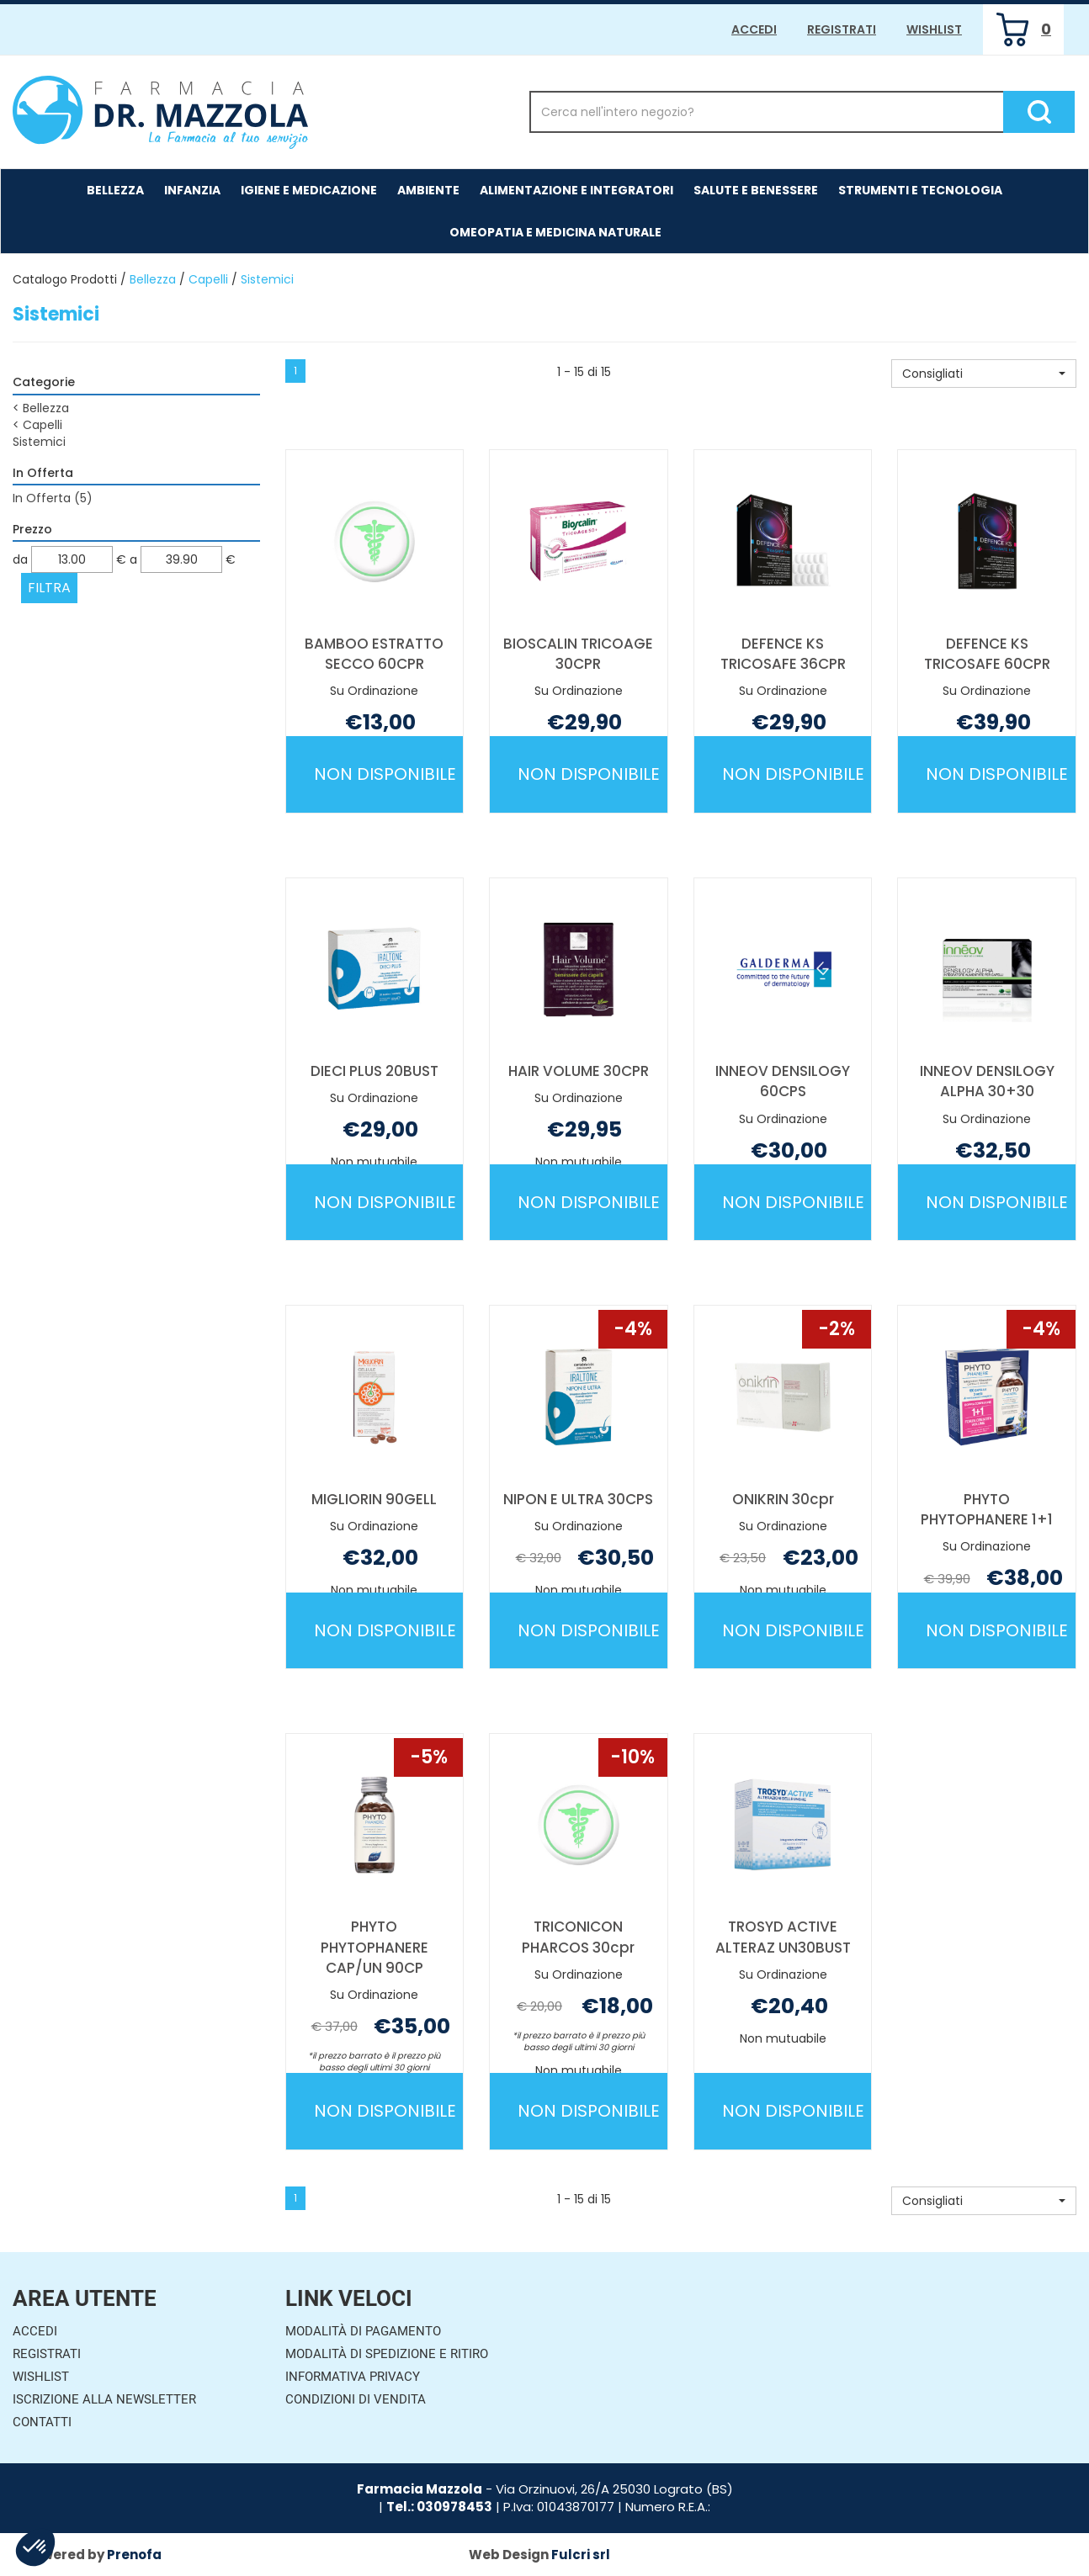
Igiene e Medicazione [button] (309, 190)
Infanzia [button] (192, 190)
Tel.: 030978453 (439, 2506)
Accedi (754, 29)
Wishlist (934, 29)
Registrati (841, 29)
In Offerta (53, 498)
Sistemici (39, 441)
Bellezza (153, 279)
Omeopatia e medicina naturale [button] (555, 232)
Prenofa (134, 2554)
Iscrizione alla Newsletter (104, 2399)
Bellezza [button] (115, 190)
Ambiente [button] (428, 190)
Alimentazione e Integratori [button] (576, 190)
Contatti (42, 2422)
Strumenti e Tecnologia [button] (920, 190)
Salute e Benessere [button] (755, 190)
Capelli (208, 279)
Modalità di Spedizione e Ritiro (386, 2353)
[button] (983, 373)
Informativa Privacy (352, 2376)
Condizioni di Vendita (355, 2399)
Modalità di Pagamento (363, 2331)
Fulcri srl (580, 2554)
